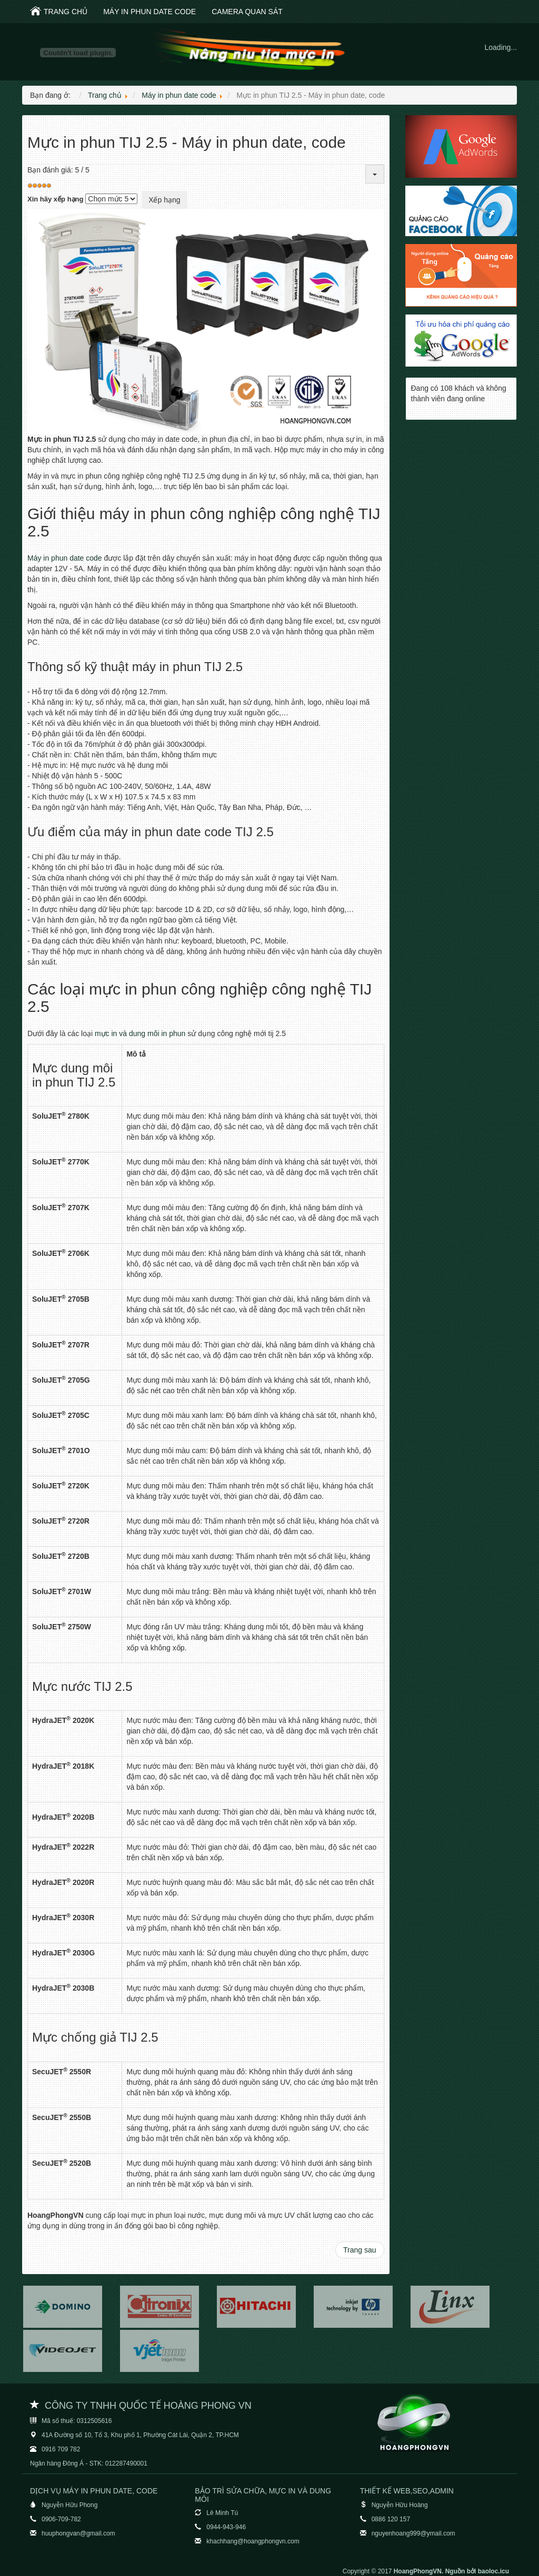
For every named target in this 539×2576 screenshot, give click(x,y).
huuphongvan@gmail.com (78, 2533)
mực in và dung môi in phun (140, 1033)
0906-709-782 (61, 2519)
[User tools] (375, 174)
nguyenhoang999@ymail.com (413, 2533)
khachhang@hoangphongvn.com (252, 2541)
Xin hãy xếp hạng (55, 199)
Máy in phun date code (149, 11)
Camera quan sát (247, 11)
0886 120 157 (391, 2519)
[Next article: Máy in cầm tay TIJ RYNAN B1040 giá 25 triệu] (359, 2250)
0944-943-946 (226, 2527)
